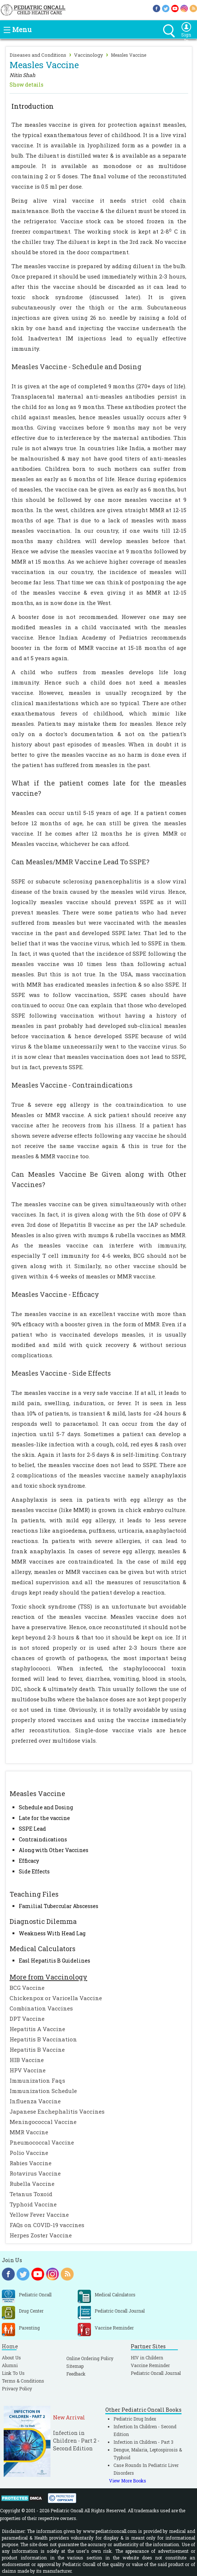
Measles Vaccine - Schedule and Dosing (76, 366)
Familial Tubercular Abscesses (58, 1906)
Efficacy (29, 1860)
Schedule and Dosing (46, 1807)
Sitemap (75, 2366)
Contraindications (43, 1839)
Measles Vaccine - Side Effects (61, 1373)
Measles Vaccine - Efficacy (55, 1294)
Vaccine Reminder (150, 2365)
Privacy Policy (17, 2388)
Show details (26, 84)
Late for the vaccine (44, 1817)
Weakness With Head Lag (52, 1933)
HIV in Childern (147, 2357)
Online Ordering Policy (89, 2358)
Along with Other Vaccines (53, 1850)
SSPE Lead (32, 1828)
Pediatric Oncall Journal (156, 2373)
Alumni (10, 2365)
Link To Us (13, 2373)
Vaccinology (88, 55)
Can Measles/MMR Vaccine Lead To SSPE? (80, 861)
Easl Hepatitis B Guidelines (54, 1960)
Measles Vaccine (128, 55)
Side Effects (34, 1871)
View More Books (127, 2481)
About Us (11, 2357)
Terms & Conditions (23, 2381)
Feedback (75, 2374)
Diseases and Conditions (38, 55)
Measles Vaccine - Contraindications (72, 1085)
